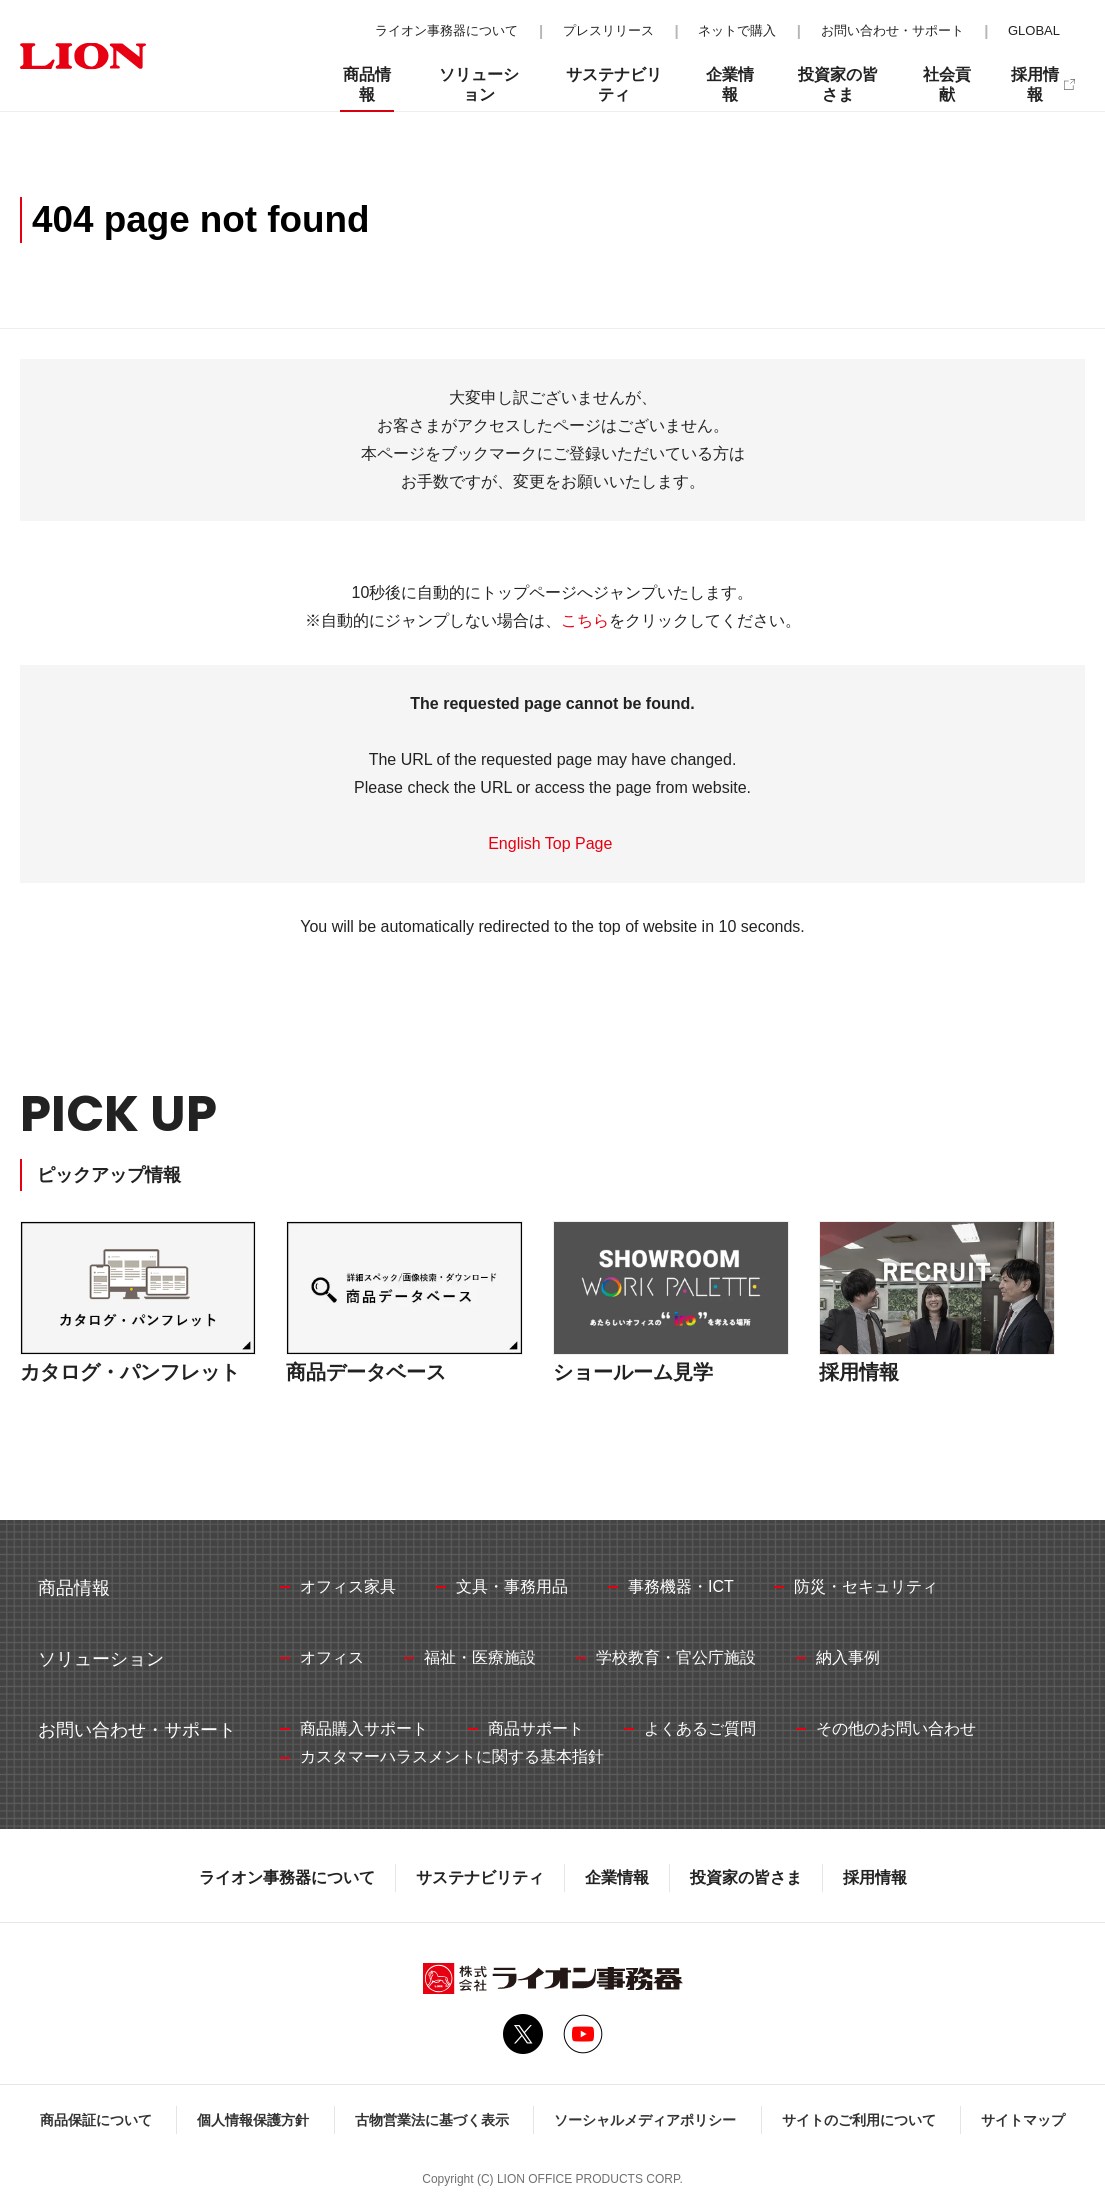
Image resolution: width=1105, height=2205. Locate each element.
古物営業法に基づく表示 (432, 2120)
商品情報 (367, 84)
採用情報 (875, 1877)
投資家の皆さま (746, 1877)
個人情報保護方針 (253, 2120)
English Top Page (552, 843)
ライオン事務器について (287, 1877)
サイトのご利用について (859, 2120)
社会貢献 (947, 84)
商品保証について (96, 2120)
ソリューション (479, 84)
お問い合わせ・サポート (892, 30)
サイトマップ (1023, 2120)
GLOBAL (1034, 30)
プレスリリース (608, 30)
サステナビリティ (480, 1877)
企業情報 (617, 1877)
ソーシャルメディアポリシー (645, 2120)
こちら (585, 620)
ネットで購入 (737, 30)
